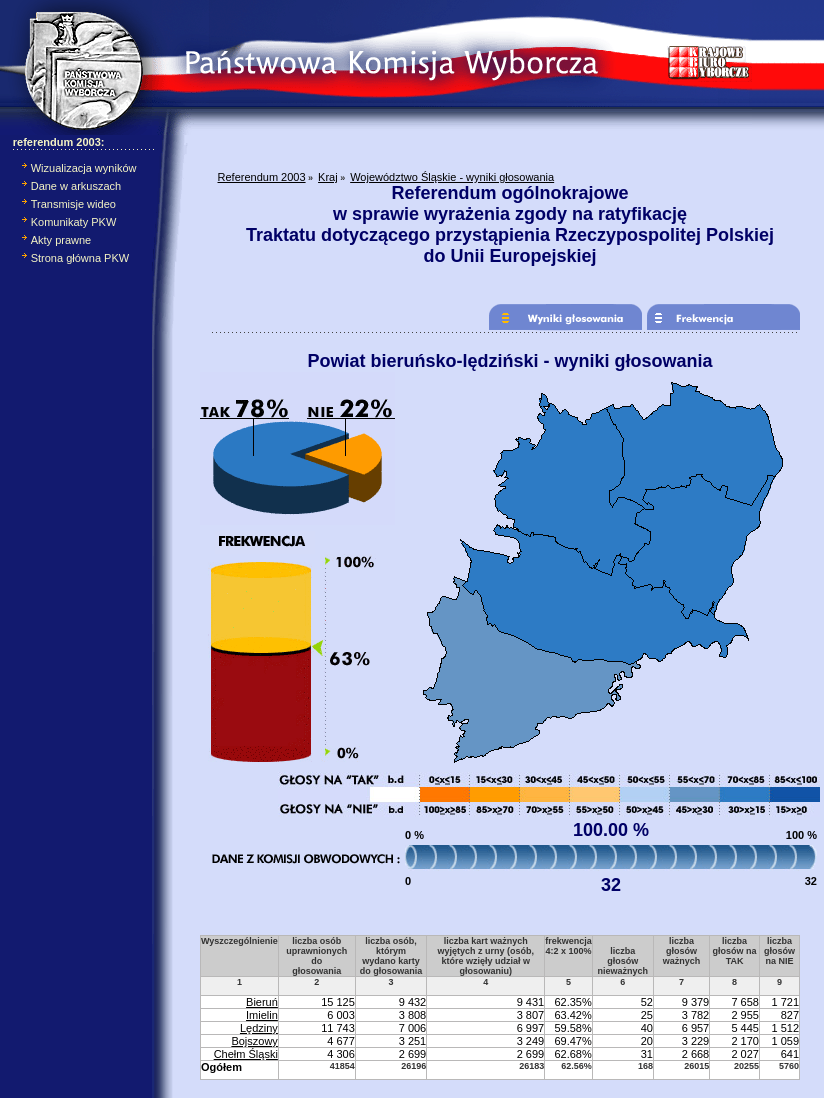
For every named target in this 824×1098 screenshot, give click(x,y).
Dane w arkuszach (76, 186)
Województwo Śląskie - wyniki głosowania (452, 177)
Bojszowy (254, 1041)
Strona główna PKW (80, 258)
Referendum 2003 (262, 177)
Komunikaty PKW (74, 222)
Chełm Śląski (246, 1054)
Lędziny (259, 1028)
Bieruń (262, 1002)
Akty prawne (61, 240)
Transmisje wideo (73, 204)
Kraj (328, 177)
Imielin (262, 1015)
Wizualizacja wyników (84, 168)
